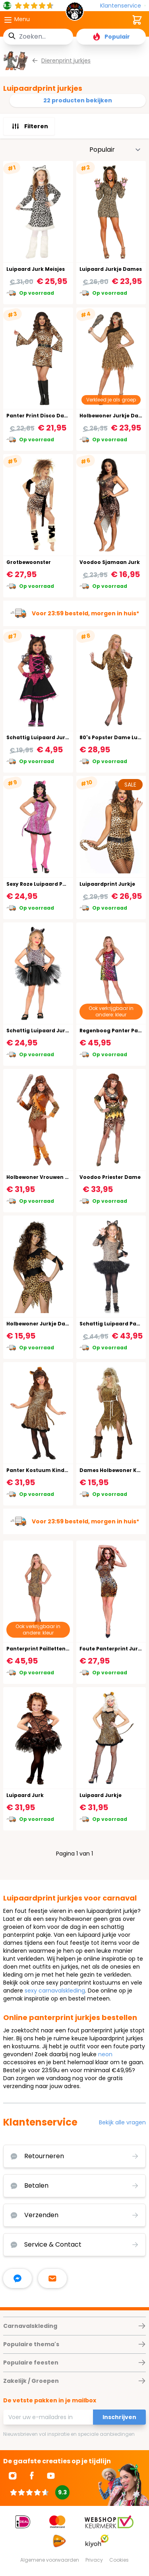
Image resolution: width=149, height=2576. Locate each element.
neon (105, 2054)
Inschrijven (119, 2417)
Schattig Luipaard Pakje (111, 1323)
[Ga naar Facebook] (32, 2476)
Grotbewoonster (28, 562)
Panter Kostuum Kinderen (41, 1470)
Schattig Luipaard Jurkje (39, 737)
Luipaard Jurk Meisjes (35, 269)
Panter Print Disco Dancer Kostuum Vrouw (63, 415)
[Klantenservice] (123, 6)
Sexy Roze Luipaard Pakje (40, 884)
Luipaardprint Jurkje (107, 884)
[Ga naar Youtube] (51, 2476)
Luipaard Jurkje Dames (110, 269)
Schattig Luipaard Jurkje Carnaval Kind (59, 1030)
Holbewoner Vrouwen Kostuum (48, 1177)
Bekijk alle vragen (122, 2122)
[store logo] (74, 13)
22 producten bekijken (77, 100)
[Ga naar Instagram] (13, 2476)
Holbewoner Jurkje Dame (40, 1323)
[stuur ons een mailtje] (52, 2278)
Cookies (119, 2559)
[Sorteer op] (115, 150)
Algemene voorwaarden (49, 2559)
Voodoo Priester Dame (110, 1177)
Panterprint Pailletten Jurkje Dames (55, 1648)
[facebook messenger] (17, 2278)
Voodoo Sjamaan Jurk (109, 562)
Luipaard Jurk (25, 1795)
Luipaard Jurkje (100, 1795)
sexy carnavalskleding (55, 1991)
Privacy (94, 2559)
